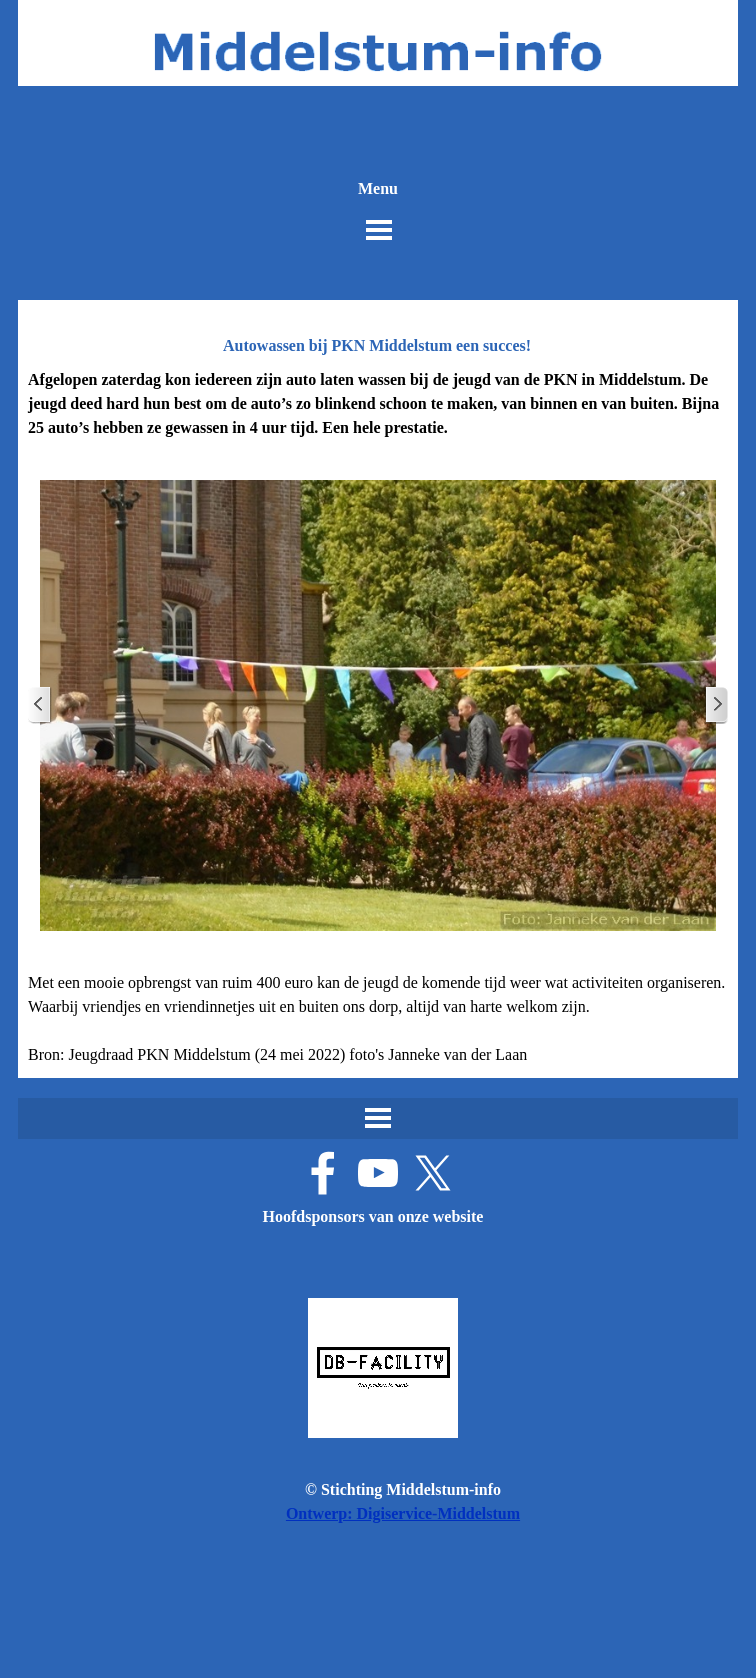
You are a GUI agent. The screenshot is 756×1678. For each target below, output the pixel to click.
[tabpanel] (378, 404)
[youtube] (378, 1173)
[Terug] (40, 705)
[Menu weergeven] (379, 230)
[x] (433, 1173)
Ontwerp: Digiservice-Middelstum (403, 1513)
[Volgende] (716, 705)
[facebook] (323, 1173)
